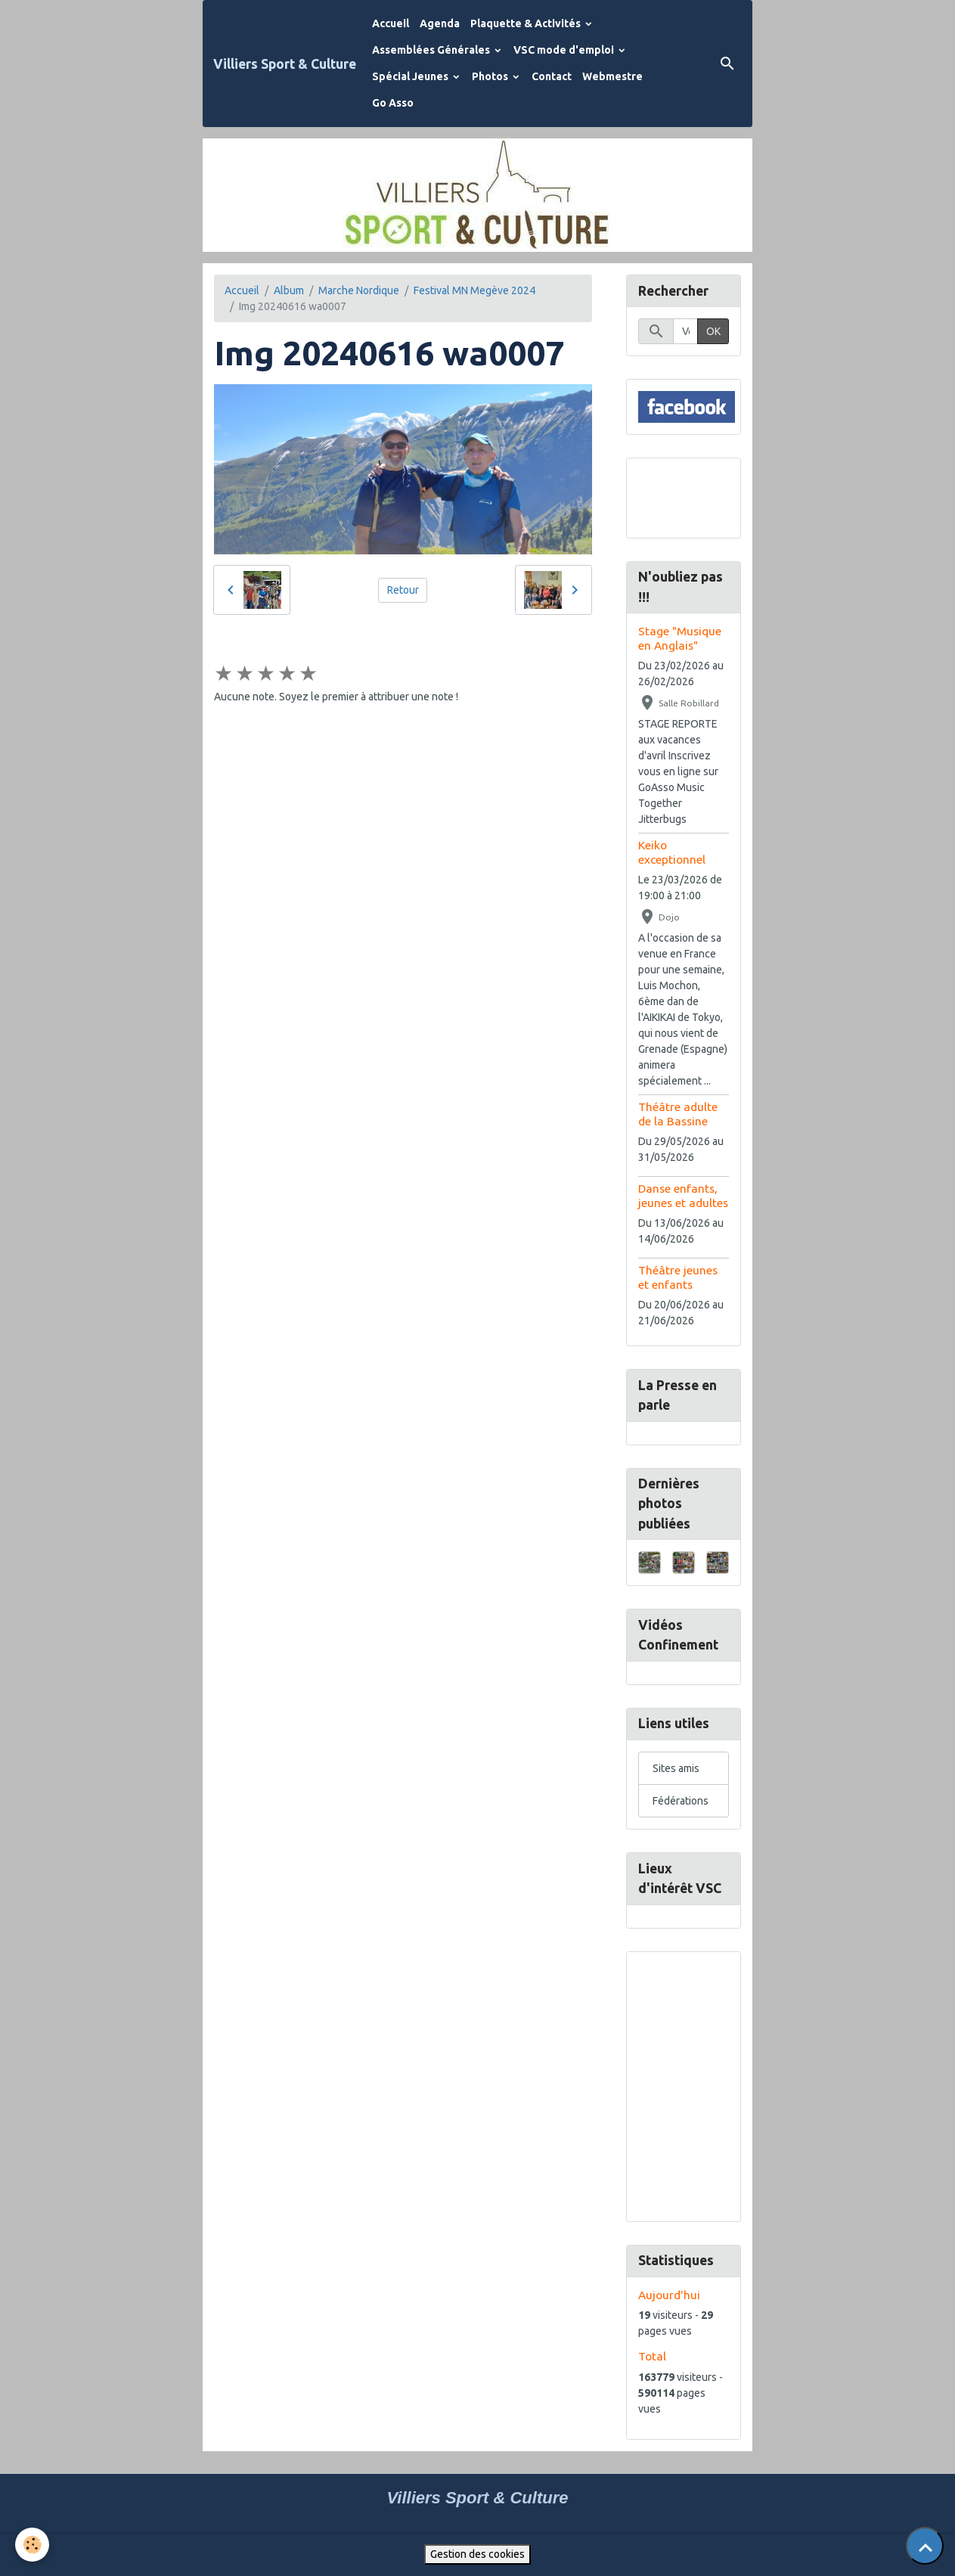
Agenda (440, 23)
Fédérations (680, 1801)
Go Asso (393, 103)
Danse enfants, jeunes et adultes (683, 1195)
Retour (403, 590)
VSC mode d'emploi (564, 50)
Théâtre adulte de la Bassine (678, 1113)
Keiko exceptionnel (671, 852)
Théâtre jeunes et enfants (678, 1277)
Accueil (390, 23)
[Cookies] (32, 2545)
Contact (552, 76)
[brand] (284, 64)
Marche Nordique (358, 290)
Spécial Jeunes (411, 76)
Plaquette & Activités (526, 23)
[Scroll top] (925, 2546)
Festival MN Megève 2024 (474, 290)
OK (713, 331)
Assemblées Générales (432, 50)
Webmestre (612, 76)
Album (289, 290)
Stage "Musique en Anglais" (679, 638)
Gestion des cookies (477, 2554)
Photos (491, 76)
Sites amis (676, 1768)
